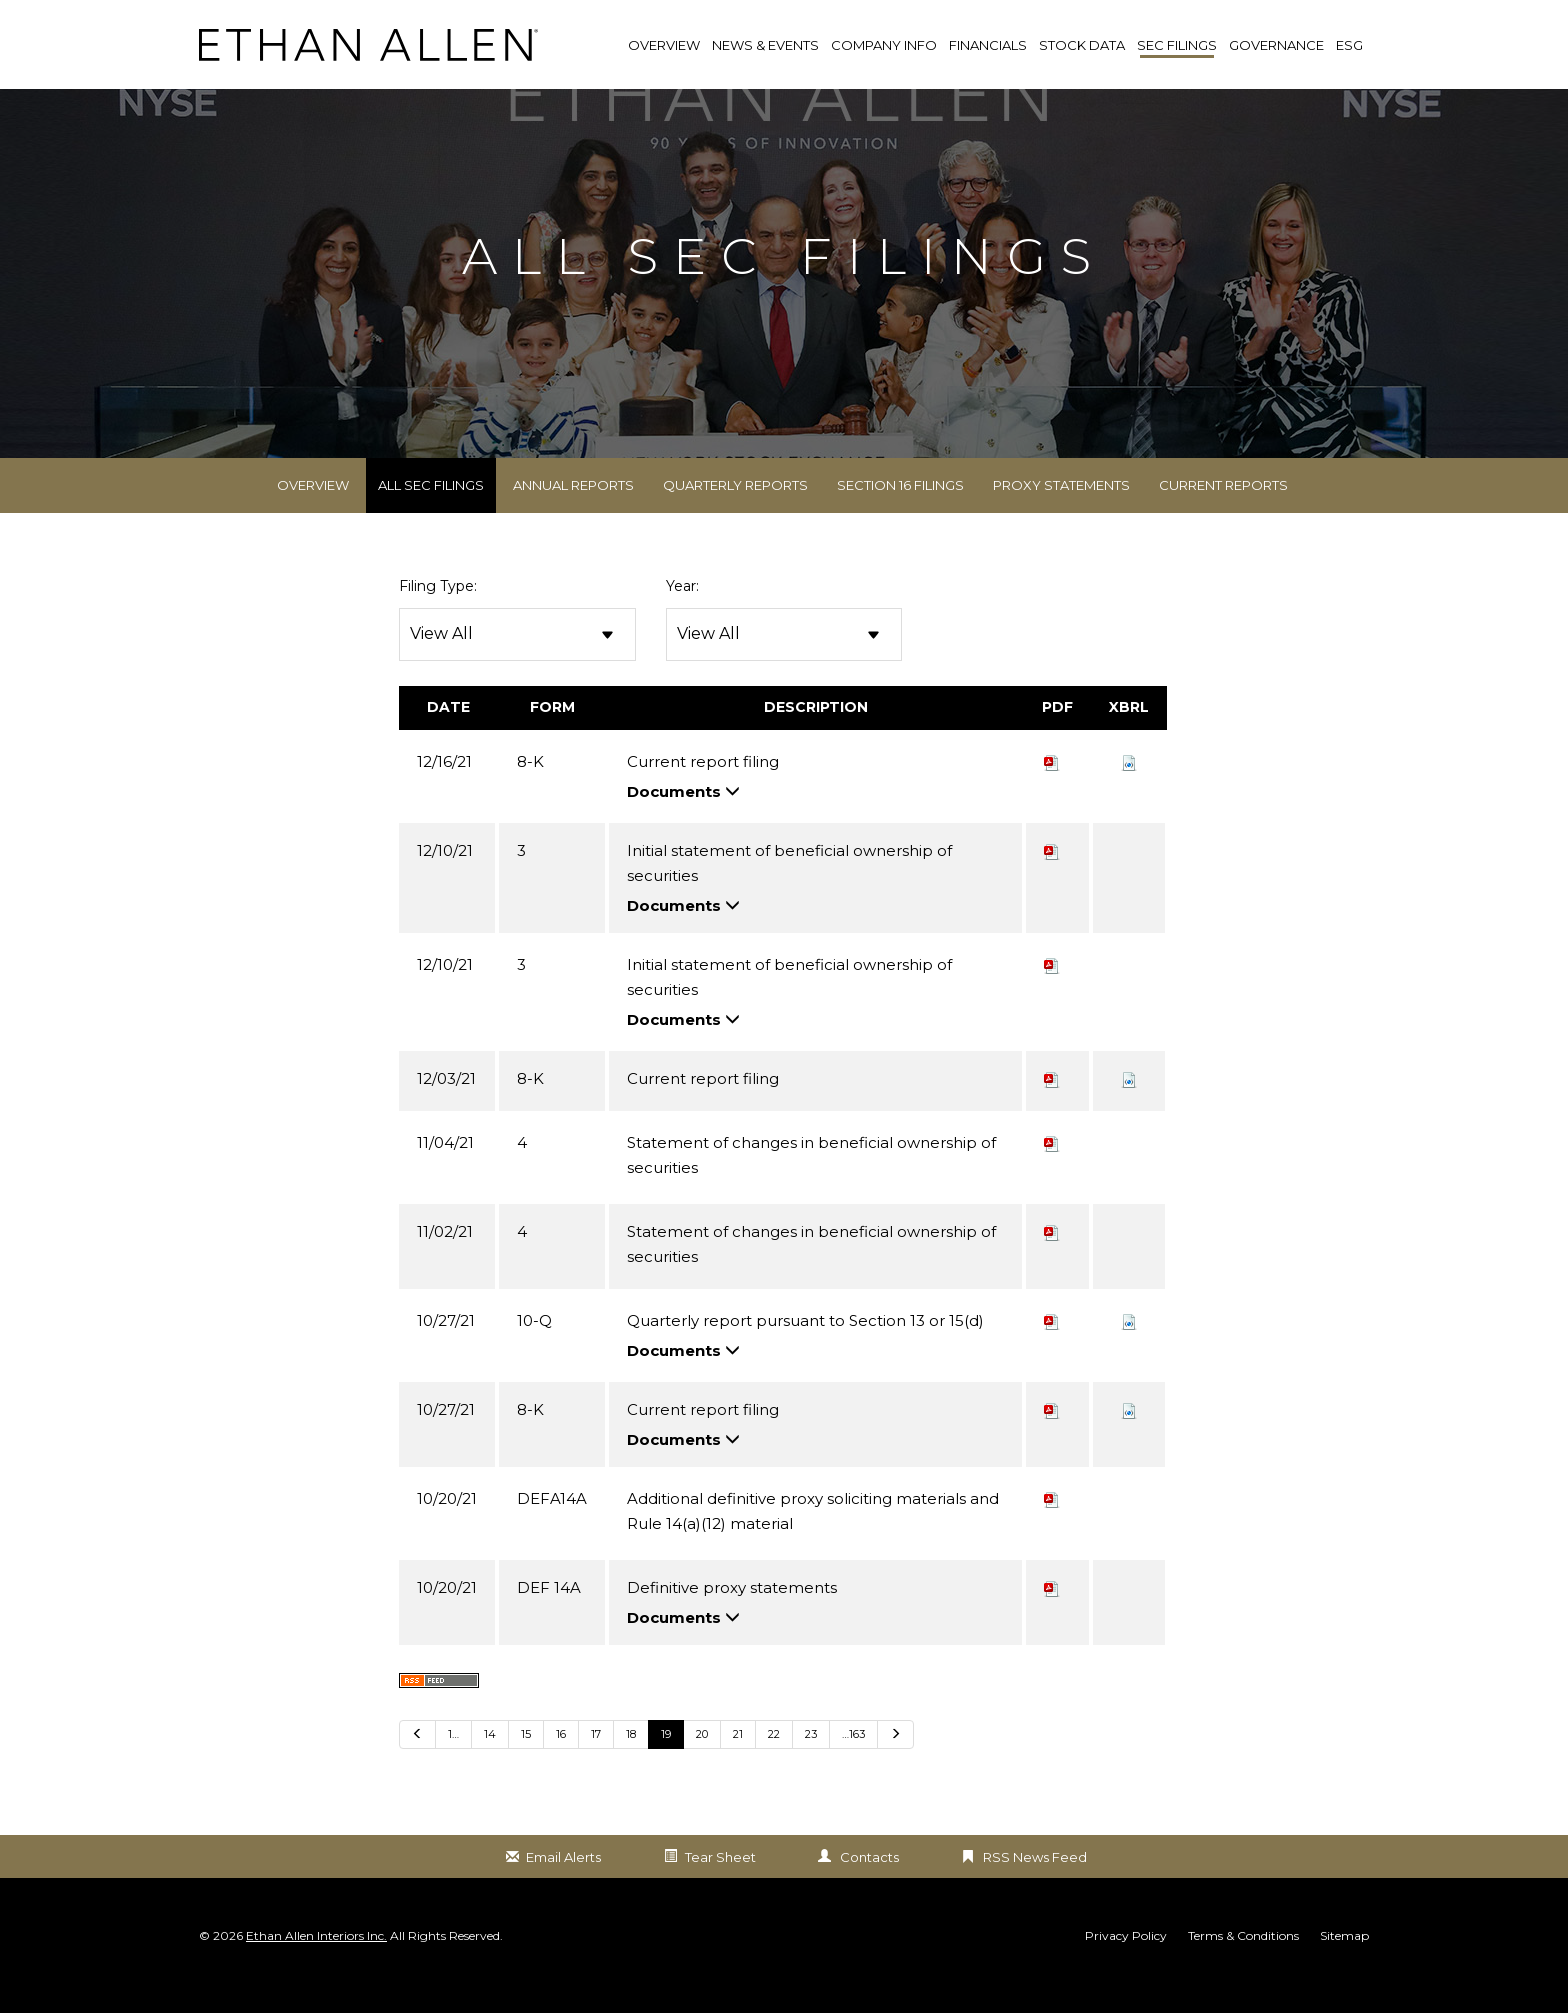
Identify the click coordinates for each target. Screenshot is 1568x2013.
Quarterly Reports (735, 516)
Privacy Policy (1126, 1967)
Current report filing (703, 791)
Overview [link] (664, 45)
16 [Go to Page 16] (561, 1764)
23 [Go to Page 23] (811, 1764)
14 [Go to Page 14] (490, 1764)
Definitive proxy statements (732, 1617)
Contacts (869, 1887)
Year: (682, 617)
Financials (988, 45)
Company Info (884, 45)
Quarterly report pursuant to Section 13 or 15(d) (805, 1350)
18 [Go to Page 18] (631, 1764)
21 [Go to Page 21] (738, 1764)
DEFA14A (552, 1528)
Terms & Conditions (1243, 1967)
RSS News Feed (1035, 1887)
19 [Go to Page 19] (666, 1764)
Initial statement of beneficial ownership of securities (789, 893)
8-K (530, 791)
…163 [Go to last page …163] (853, 1764)
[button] (1129, 791)
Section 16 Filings (900, 516)
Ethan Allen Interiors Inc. (316, 1966)
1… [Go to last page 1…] (453, 1764)
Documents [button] (683, 821)
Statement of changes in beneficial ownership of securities (811, 1185)
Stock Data (1082, 45)
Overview (313, 516)
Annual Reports (573, 516)
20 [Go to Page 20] (702, 1764)
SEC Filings (1177, 45)
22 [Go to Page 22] (774, 1764)
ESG (1349, 45)
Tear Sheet (720, 1887)
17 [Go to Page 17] (596, 1764)
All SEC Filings (431, 516)
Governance (1276, 45)
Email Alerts (563, 1887)
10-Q (534, 1350)
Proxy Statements (1061, 516)
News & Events (765, 45)
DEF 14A (549, 1617)
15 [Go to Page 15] (526, 1764)
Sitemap (1344, 1967)
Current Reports (1223, 516)
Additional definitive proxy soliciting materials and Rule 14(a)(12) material (813, 1541)
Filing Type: (438, 617)
